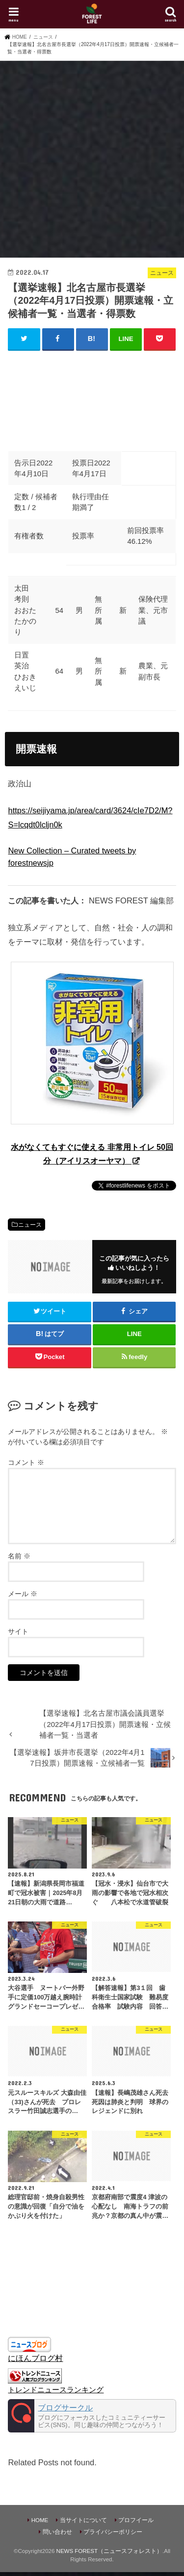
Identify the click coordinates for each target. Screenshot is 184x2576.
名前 (19, 1556)
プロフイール (136, 2520)
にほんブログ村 (35, 2358)
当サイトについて (83, 2520)
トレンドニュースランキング (56, 2390)
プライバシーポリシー (112, 2532)
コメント (26, 1462)
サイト (18, 1631)
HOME (40, 2520)
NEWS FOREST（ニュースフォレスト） (109, 2551)
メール (22, 1594)
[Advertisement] (92, 157)
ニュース (30, 1224)
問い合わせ (57, 2532)
